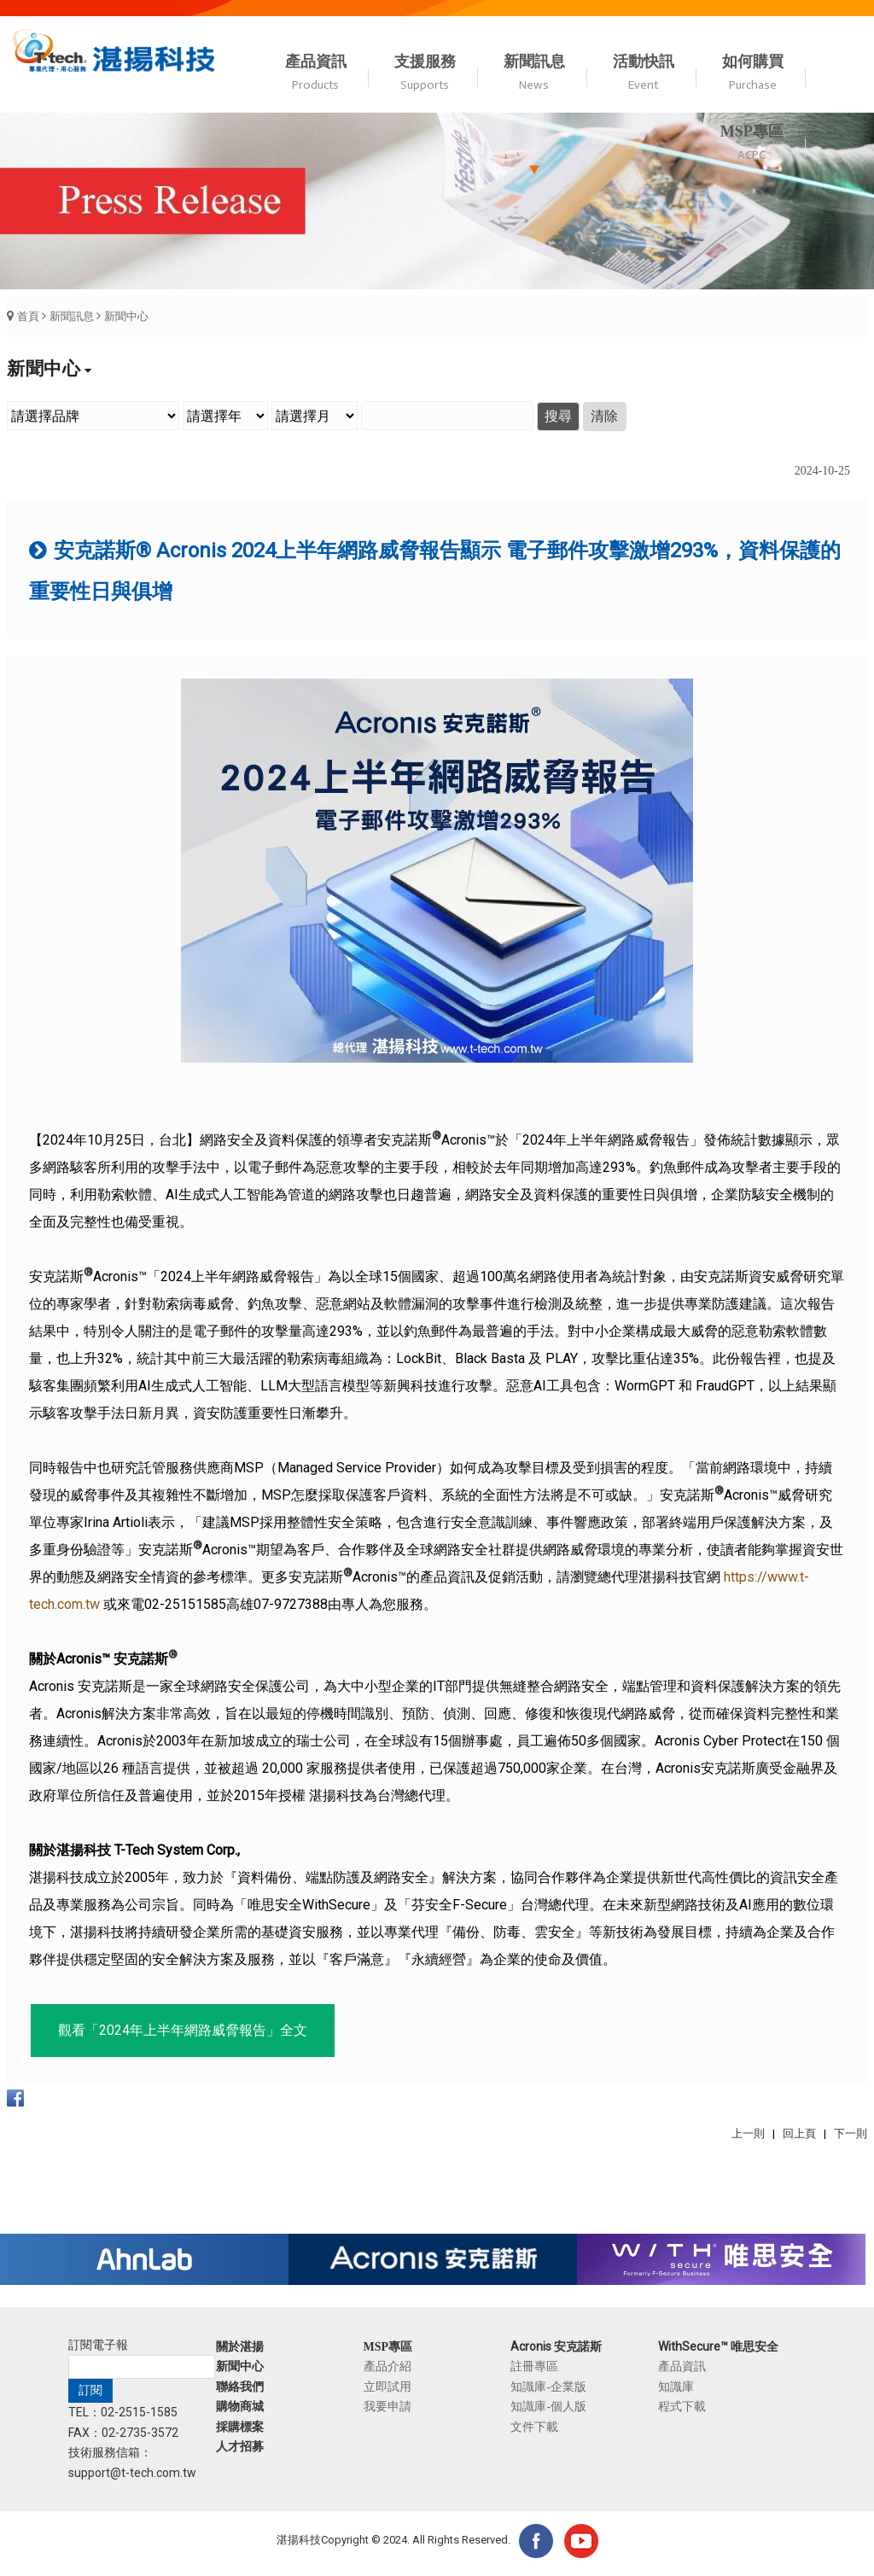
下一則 (850, 2133)
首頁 (28, 316)
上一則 (748, 2133)
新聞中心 (126, 316)
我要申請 (387, 2406)
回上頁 (799, 2133)
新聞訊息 (72, 316)
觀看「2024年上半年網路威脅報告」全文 (182, 2030)
